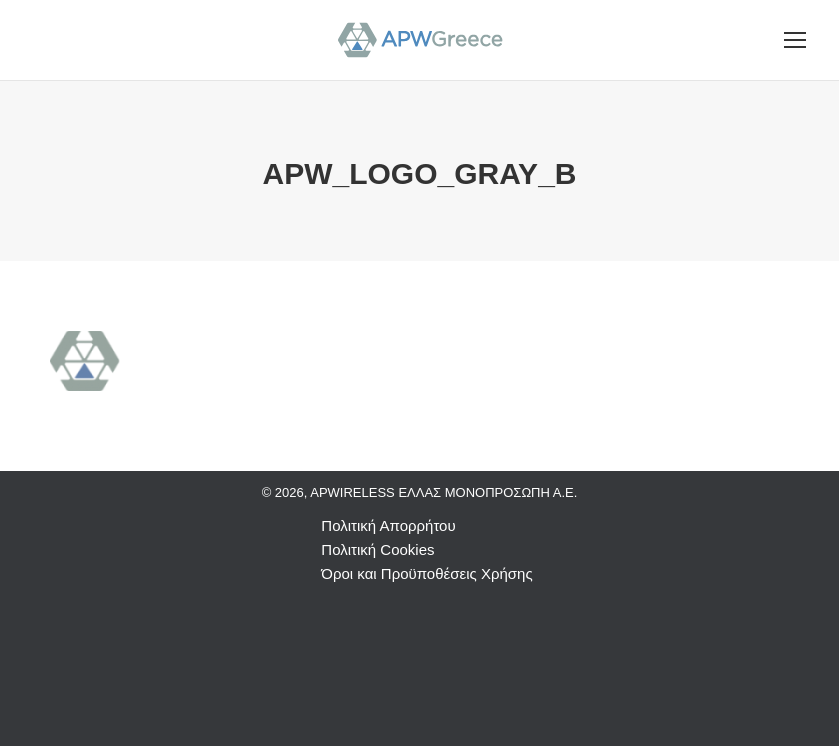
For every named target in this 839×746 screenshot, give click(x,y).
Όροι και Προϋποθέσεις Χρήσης (426, 573)
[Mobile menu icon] (795, 40)
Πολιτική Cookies (377, 549)
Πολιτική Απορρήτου (388, 525)
